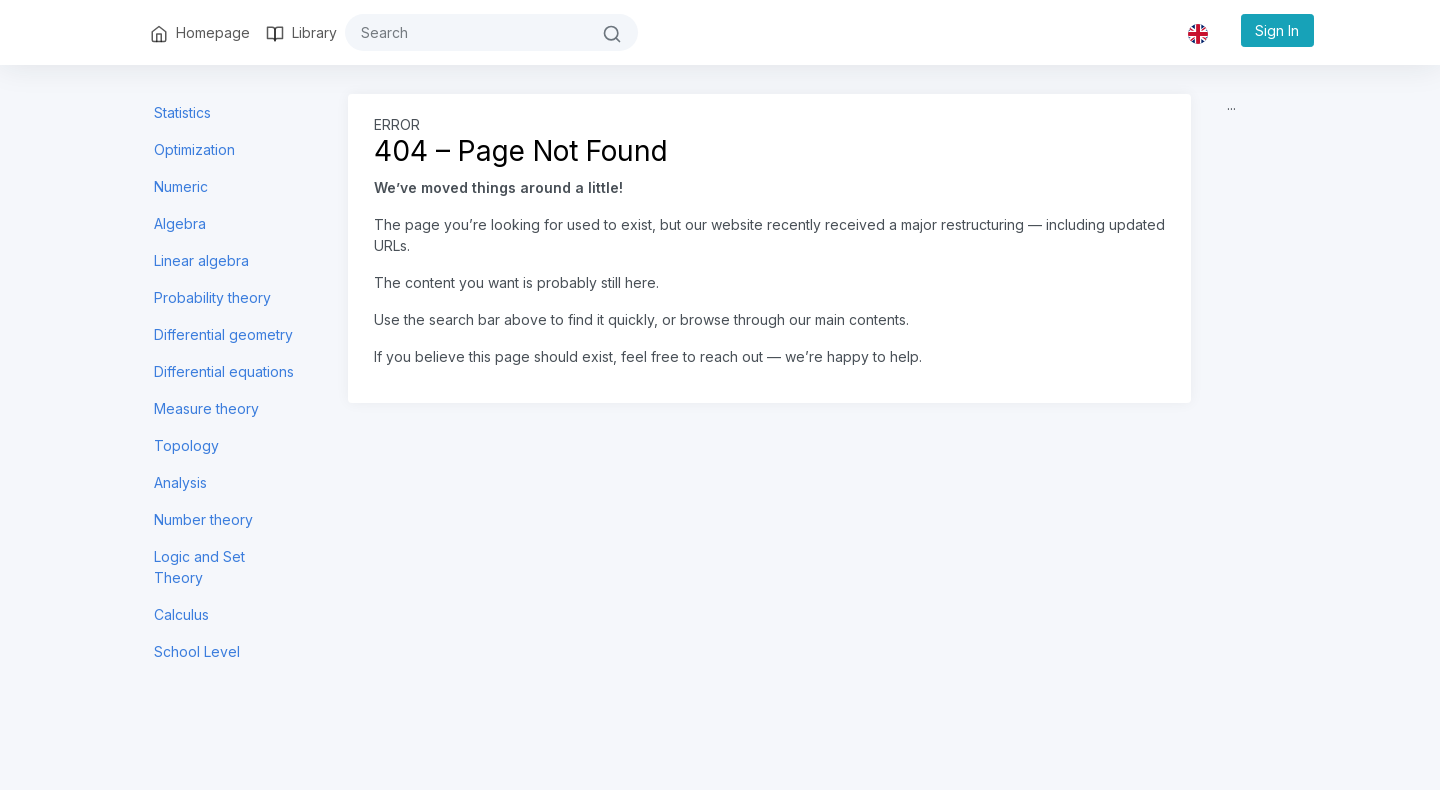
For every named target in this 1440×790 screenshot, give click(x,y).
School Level (197, 651)
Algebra (180, 223)
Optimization (194, 149)
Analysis (180, 482)
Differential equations (224, 371)
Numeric (181, 186)
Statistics (182, 112)
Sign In (1277, 30)
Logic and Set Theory (199, 567)
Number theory (203, 519)
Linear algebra (201, 260)
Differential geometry (223, 334)
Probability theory (212, 297)
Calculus (181, 614)
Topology (186, 445)
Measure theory (206, 408)
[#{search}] (466, 32)
